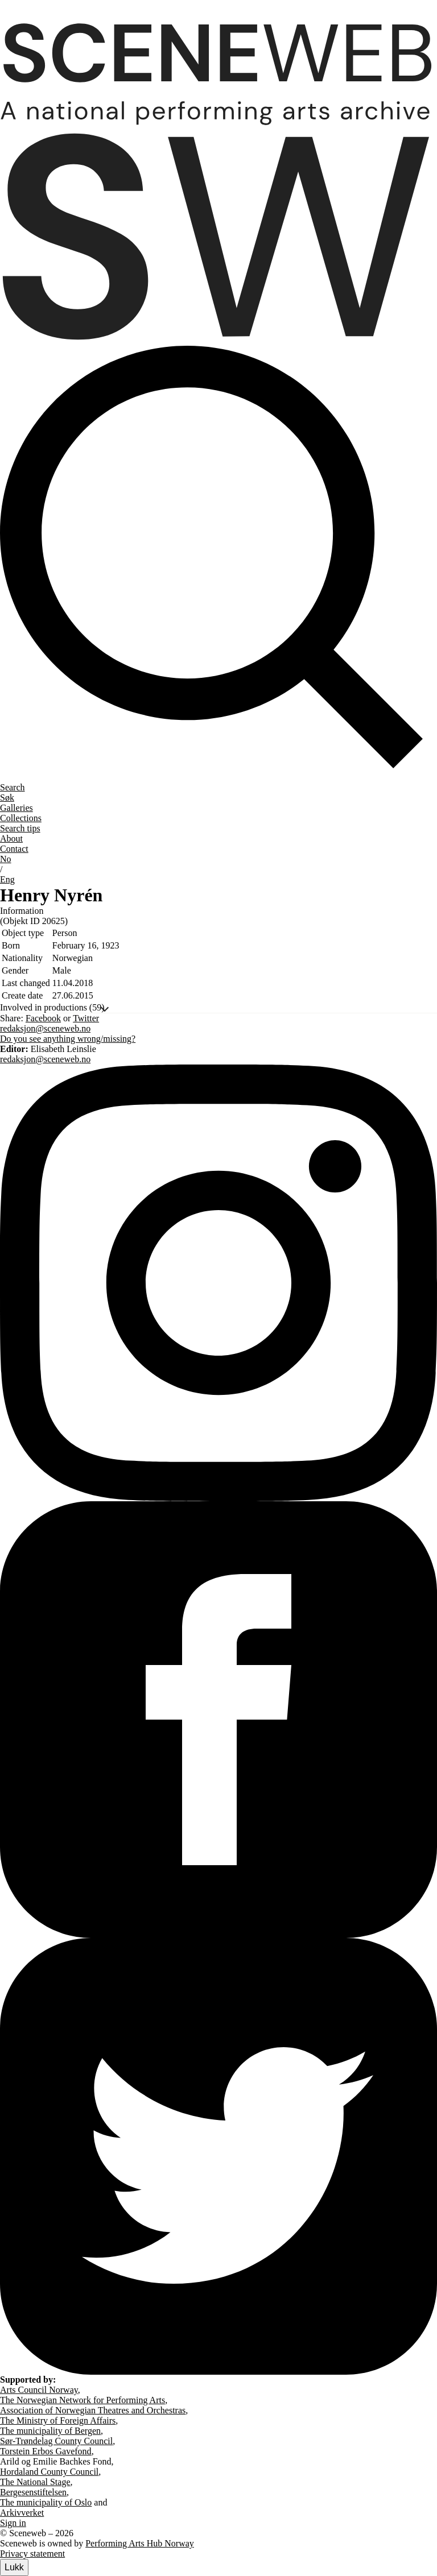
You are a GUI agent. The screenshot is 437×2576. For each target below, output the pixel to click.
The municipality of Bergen (50, 2431)
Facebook (43, 1018)
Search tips (20, 828)
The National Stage (35, 2482)
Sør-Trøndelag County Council (56, 2441)
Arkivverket (22, 2512)
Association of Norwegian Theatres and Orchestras (92, 2410)
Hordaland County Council (49, 2471)
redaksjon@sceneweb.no (45, 1028)
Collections (21, 818)
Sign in (13, 2523)
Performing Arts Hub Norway (139, 2543)
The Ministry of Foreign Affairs (58, 2420)
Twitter (86, 1018)
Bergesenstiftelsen (33, 2492)
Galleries (16, 808)
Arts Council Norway (39, 2390)
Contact (14, 849)
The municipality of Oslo (46, 2502)
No (5, 859)
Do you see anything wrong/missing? (67, 1038)
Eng (7, 879)
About (11, 838)
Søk (7, 797)
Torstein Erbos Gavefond (46, 2451)
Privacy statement (32, 2553)
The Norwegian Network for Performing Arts (82, 2400)
